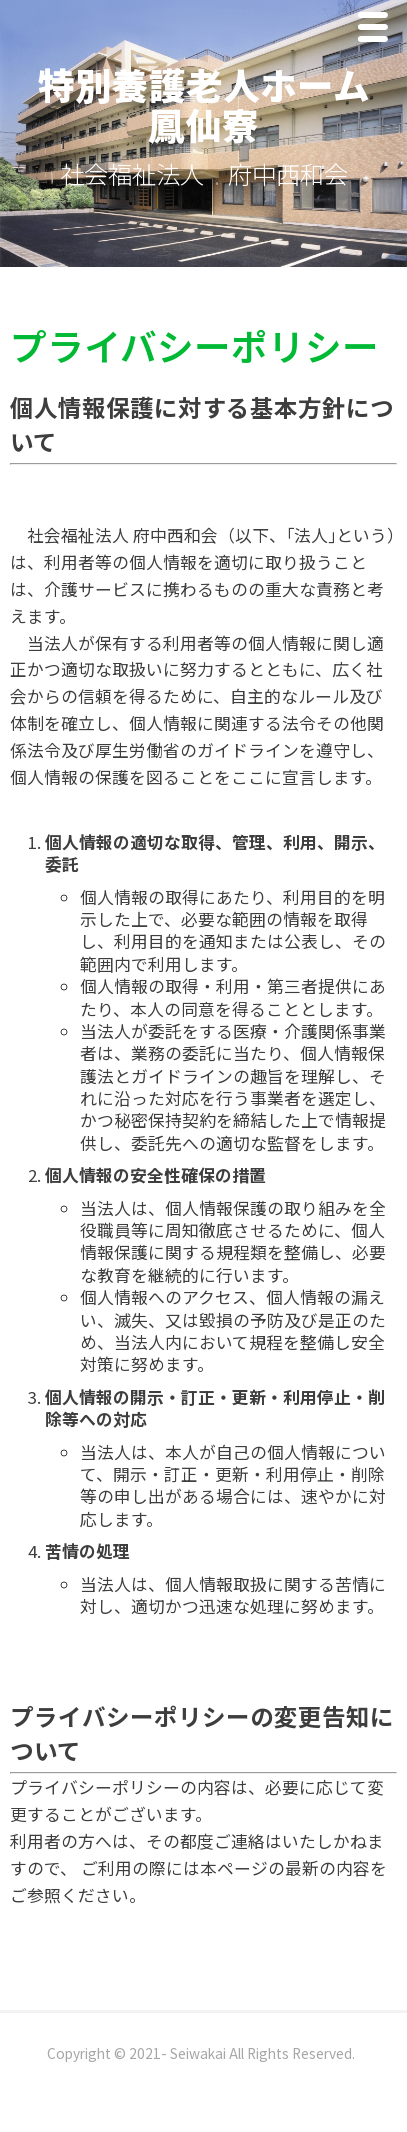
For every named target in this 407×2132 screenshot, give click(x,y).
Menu (378, 31)
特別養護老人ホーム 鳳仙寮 (222, 104)
